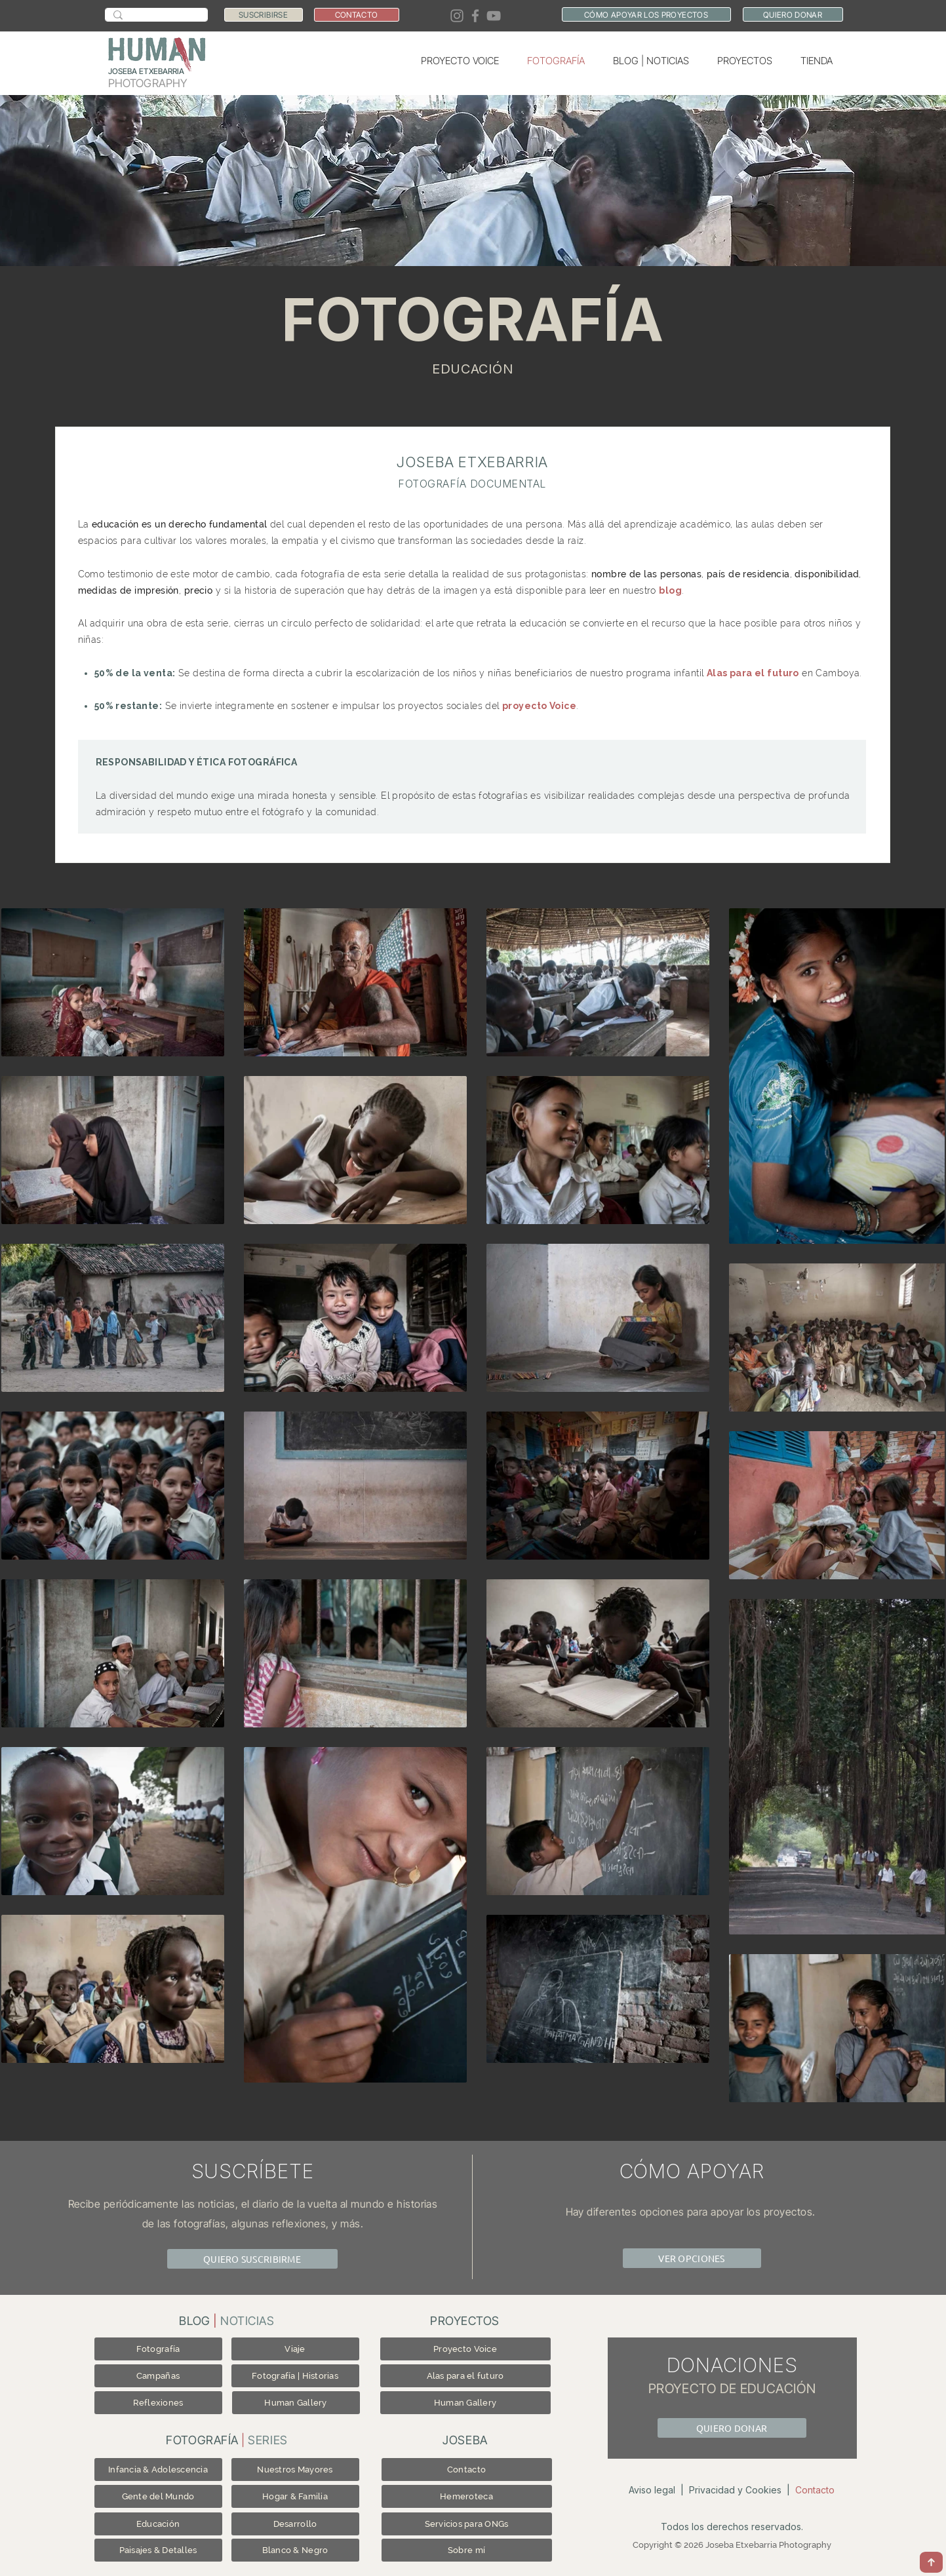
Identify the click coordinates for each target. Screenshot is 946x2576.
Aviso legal (652, 2489)
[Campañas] (158, 2375)
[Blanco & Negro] (295, 2550)
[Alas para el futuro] (465, 2375)
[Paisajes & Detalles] (158, 2550)
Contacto (815, 2489)
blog (671, 590)
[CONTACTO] (356, 15)
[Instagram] (456, 15)
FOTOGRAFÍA (472, 319)
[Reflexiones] (158, 2402)
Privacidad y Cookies (735, 2489)
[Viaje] (295, 2348)
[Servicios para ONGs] (467, 2523)
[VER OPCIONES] (692, 2258)
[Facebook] (475, 15)
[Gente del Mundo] (158, 2496)
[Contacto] (467, 2469)
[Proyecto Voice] (465, 2348)
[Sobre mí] (467, 2550)
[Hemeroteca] (467, 2496)
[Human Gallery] (296, 2402)
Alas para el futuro (753, 673)
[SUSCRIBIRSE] (263, 15)
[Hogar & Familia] (295, 2496)
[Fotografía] (158, 2348)
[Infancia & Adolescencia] (158, 2469)
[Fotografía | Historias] (295, 2375)
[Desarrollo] (295, 2523)
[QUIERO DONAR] (793, 14)
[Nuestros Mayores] (295, 2469)
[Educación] (158, 2523)
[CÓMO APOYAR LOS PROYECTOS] (646, 14)
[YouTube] (493, 15)
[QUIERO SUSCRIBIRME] (252, 2259)
